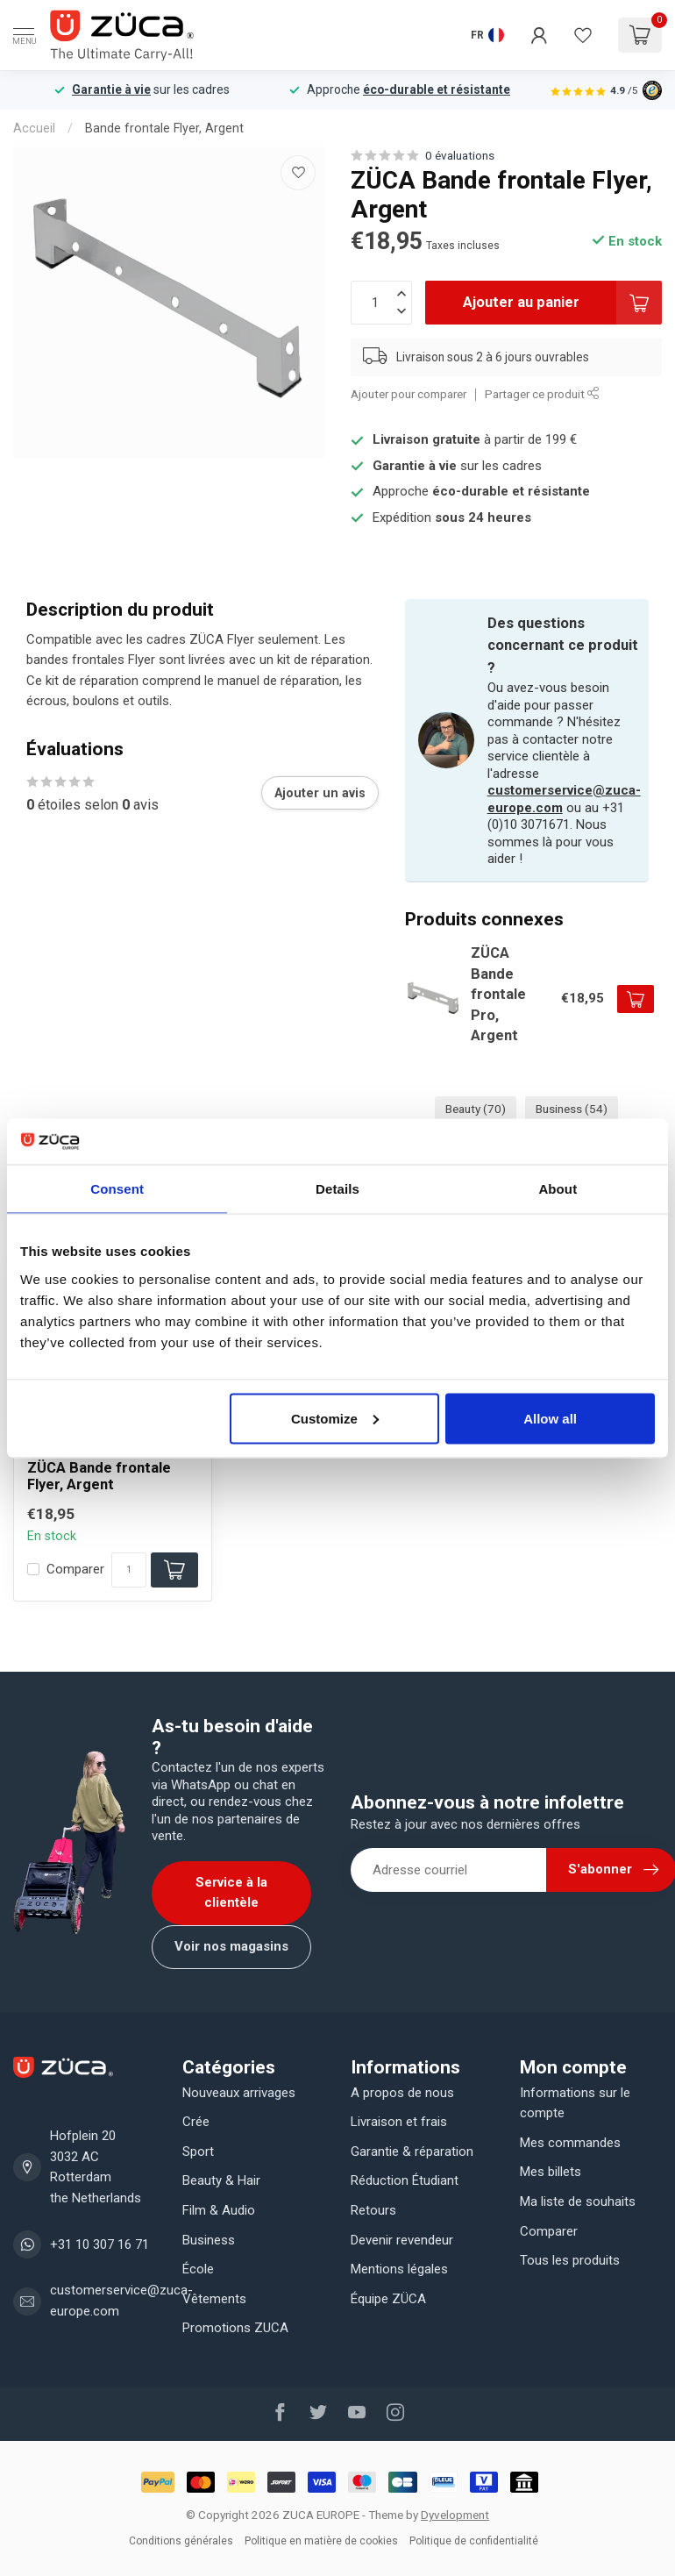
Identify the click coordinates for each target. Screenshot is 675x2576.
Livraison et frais (399, 2122)
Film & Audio (218, 2210)
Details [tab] (337, 1188)
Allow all (550, 1417)
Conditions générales (181, 2541)
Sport (198, 2151)
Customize (335, 1417)
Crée (196, 2122)
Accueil (34, 128)
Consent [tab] (117, 1188)
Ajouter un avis (320, 793)
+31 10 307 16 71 (99, 2244)
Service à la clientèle (231, 1892)
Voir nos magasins (231, 1946)
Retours (373, 2210)
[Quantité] (128, 1570)
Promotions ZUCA (235, 2328)
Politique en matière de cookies (321, 2541)
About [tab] (557, 1188)
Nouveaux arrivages (238, 2093)
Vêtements (214, 2299)
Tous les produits (570, 2260)
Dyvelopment (455, 2515)
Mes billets (550, 2172)
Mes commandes (570, 2143)
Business (572, 1109)
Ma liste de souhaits (578, 2201)
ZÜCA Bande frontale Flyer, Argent (99, 1476)
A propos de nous (402, 2093)
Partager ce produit (542, 394)
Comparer (75, 1569)
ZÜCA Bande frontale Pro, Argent (498, 994)
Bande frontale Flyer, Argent (164, 128)
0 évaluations (459, 155)
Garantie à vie (111, 89)
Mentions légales (399, 2269)
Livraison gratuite (426, 439)
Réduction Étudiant (404, 2180)
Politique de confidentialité (473, 2541)
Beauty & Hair (221, 2180)
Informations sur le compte (575, 2103)
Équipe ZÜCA (388, 2299)
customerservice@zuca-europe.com (121, 2300)
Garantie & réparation (412, 2151)
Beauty (475, 1109)
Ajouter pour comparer (408, 394)
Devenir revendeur (402, 2240)
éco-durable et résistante (436, 89)
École (198, 2269)
